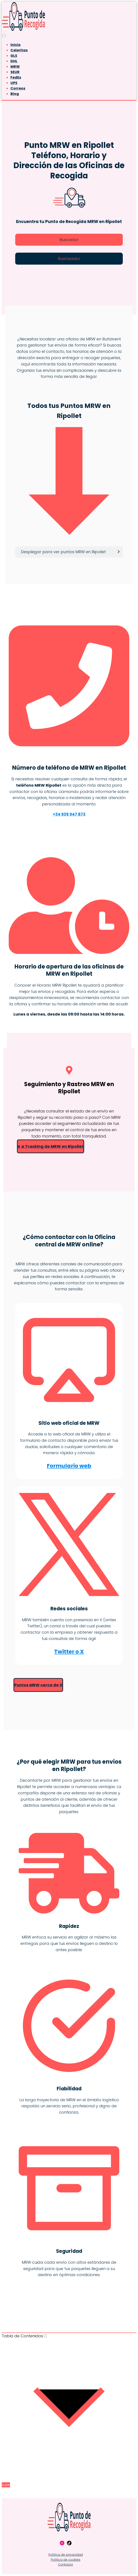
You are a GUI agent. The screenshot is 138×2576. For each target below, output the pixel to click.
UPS (13, 82)
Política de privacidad (65, 2554)
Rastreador (69, 258)
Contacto (65, 2564)
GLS (13, 55)
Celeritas (19, 50)
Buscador (69, 239)
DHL (13, 61)
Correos (17, 88)
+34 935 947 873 (69, 814)
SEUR (15, 71)
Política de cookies (65, 2559)
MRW (15, 66)
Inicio (15, 44)
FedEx (15, 77)
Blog (14, 93)
